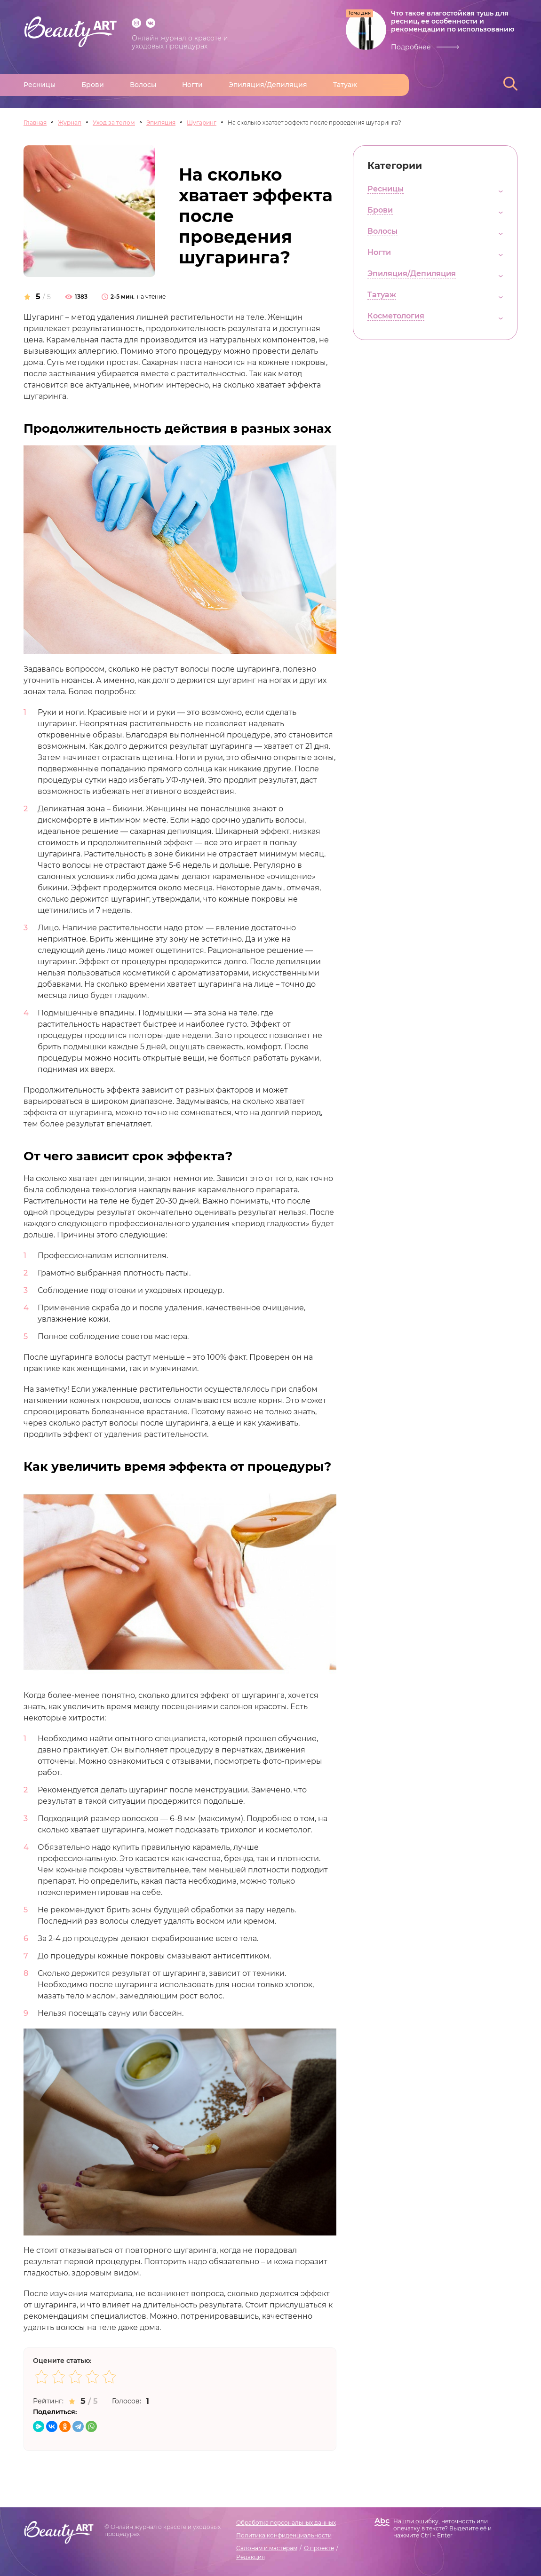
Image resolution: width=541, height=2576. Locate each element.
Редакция (250, 2556)
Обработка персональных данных (286, 2522)
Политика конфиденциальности (284, 2535)
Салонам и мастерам (266, 2548)
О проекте (319, 2548)
